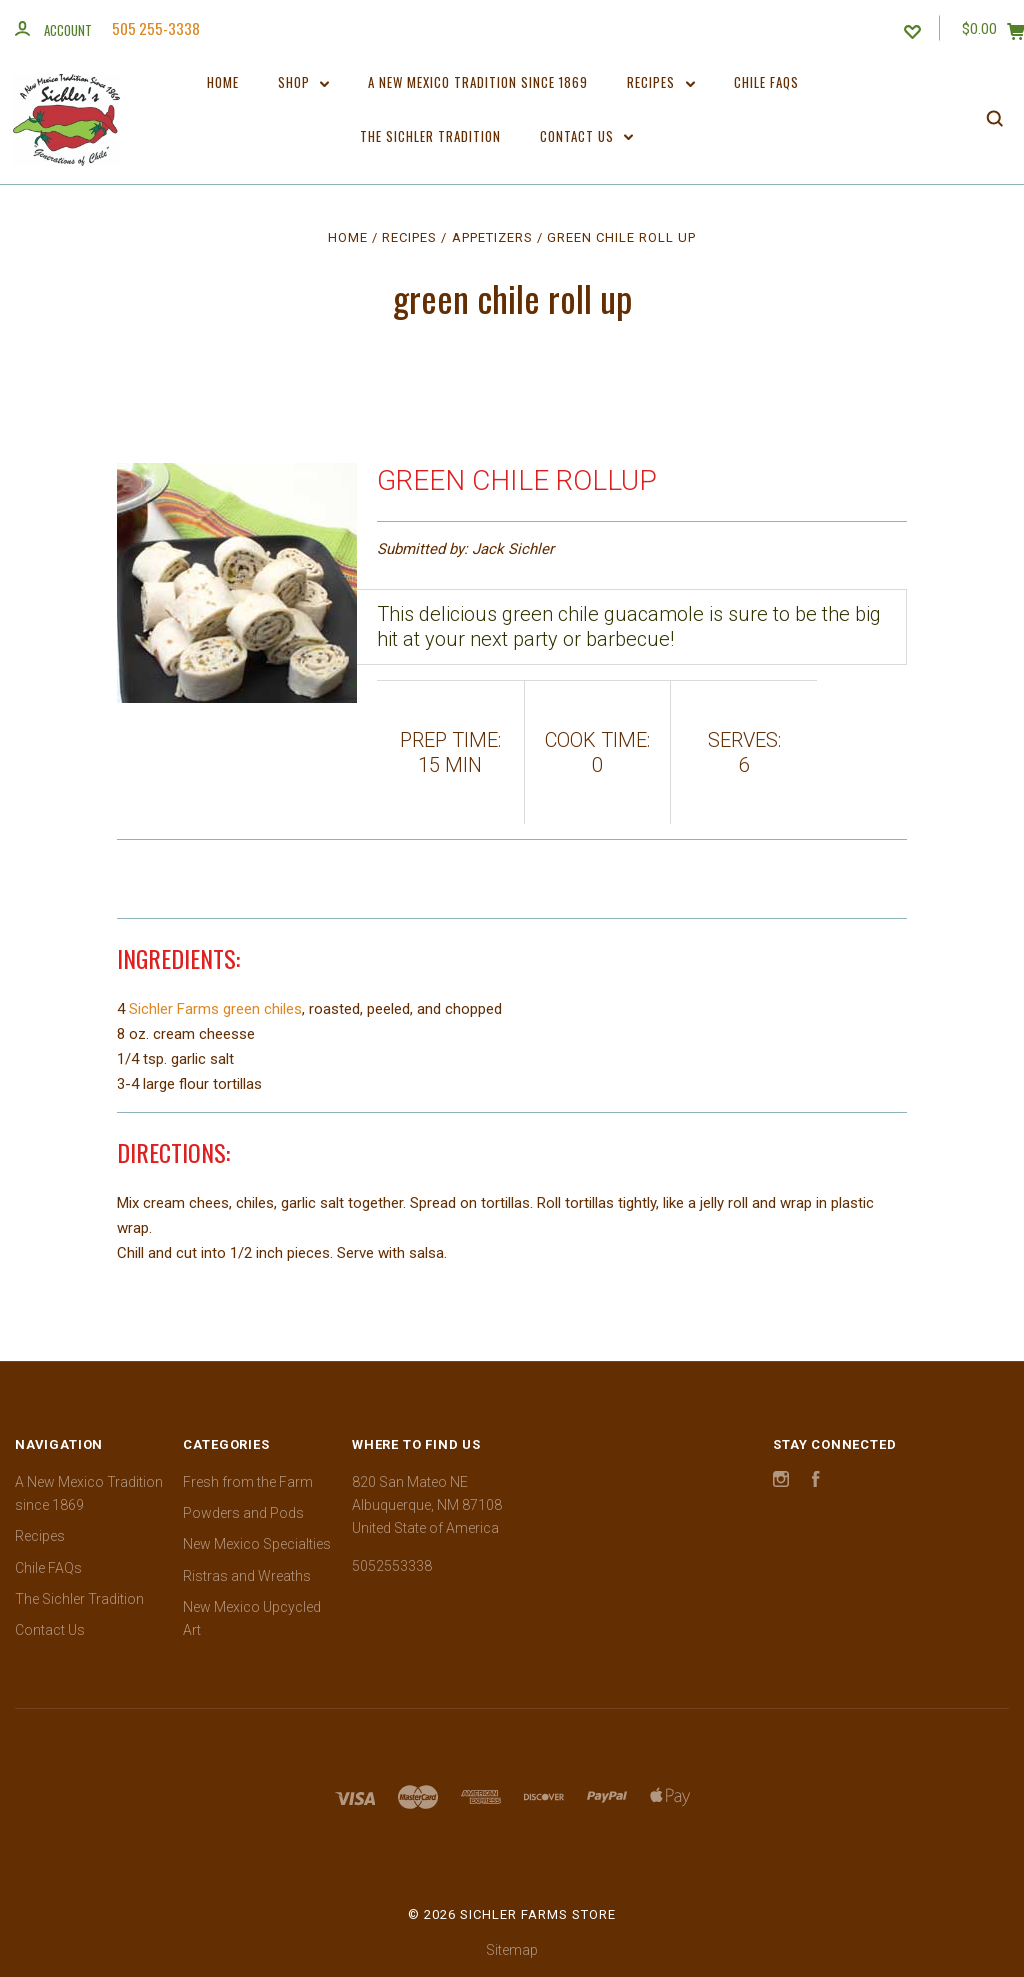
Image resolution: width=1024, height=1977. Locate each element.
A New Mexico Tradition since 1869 (478, 82)
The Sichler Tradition (430, 136)
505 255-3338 (156, 28)
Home (223, 82)
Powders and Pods (243, 1513)
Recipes (661, 82)
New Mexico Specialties (257, 1544)
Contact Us (587, 136)
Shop (304, 82)
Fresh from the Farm (248, 1482)
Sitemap (512, 1950)
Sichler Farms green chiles (215, 1009)
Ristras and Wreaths (247, 1576)
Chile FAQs (766, 82)
